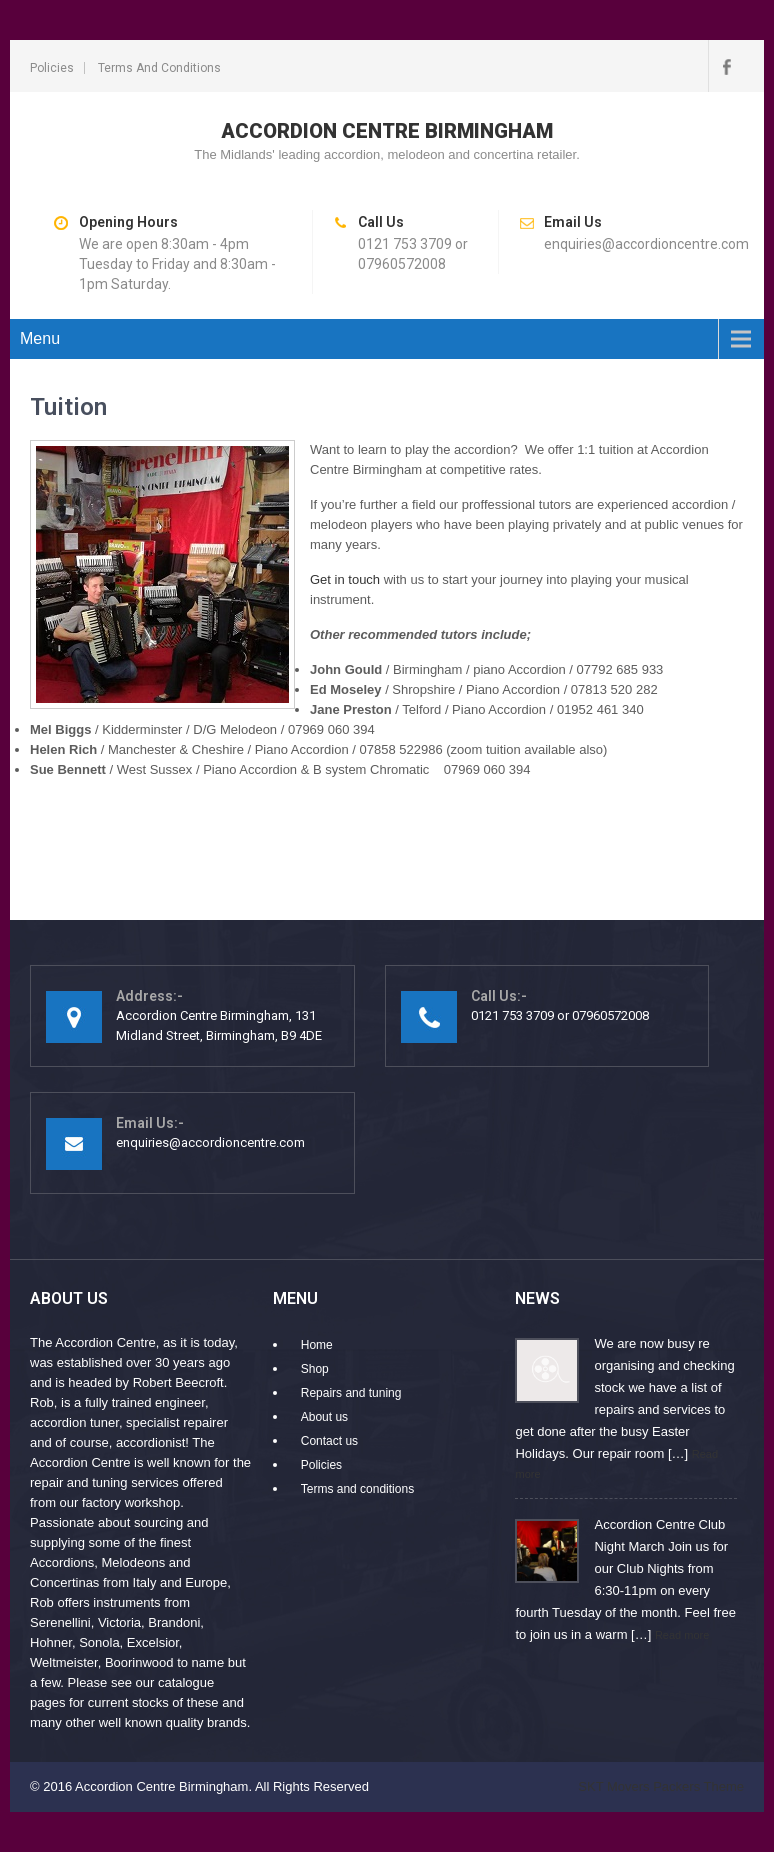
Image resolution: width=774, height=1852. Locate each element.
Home (317, 1345)
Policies (52, 68)
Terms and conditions (159, 68)
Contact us (329, 1441)
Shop (315, 1369)
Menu (40, 338)
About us (324, 1417)
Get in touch (345, 579)
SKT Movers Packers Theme (661, 1786)
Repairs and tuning (351, 1393)
